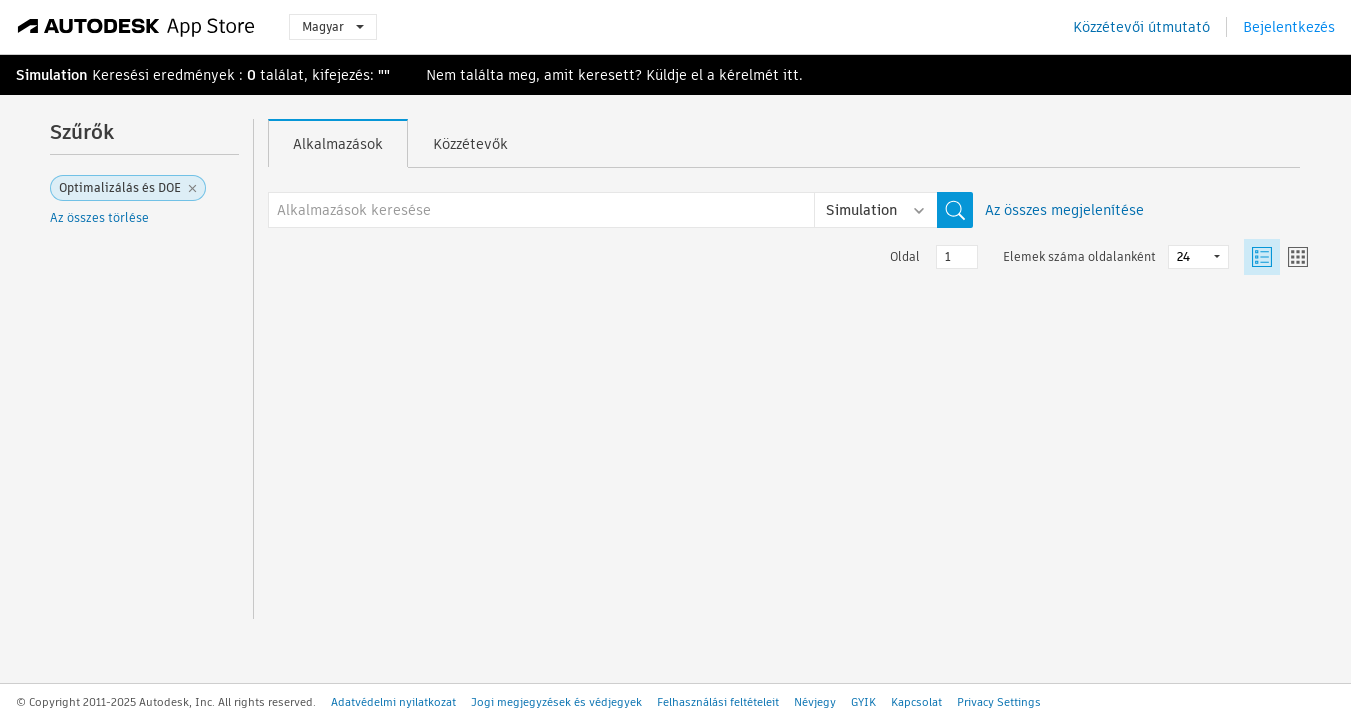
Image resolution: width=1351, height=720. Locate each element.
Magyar (333, 26)
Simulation (52, 75)
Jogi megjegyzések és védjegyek (556, 702)
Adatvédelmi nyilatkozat (393, 702)
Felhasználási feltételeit (718, 702)
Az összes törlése (99, 217)
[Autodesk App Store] (136, 27)
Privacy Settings (999, 702)
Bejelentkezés (1289, 27)
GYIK (863, 702)
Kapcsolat (916, 702)
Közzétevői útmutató (1141, 27)
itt (791, 75)
